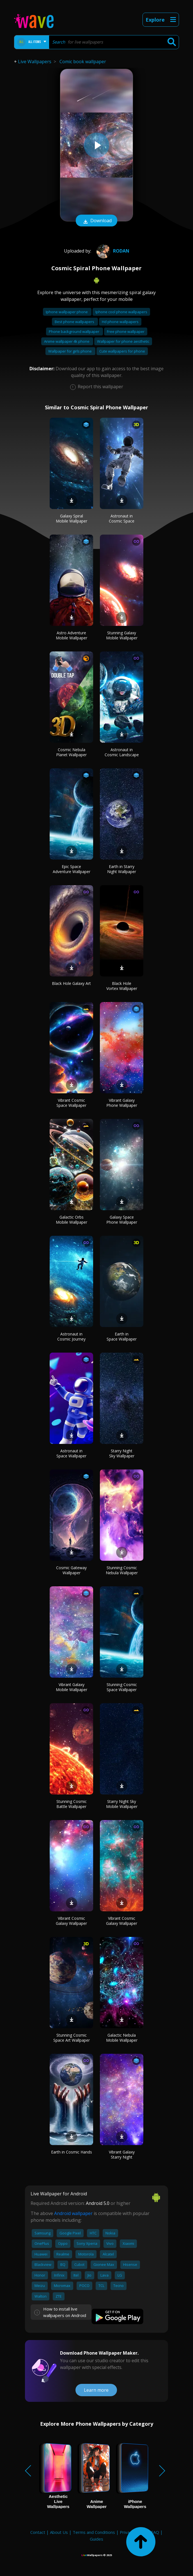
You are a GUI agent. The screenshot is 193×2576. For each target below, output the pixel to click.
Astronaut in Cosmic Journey (71, 1336)
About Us (59, 2532)
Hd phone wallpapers (120, 321)
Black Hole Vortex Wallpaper (121, 986)
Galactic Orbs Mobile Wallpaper (71, 1219)
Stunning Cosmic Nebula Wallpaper (122, 1570)
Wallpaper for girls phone (70, 351)
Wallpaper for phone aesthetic (123, 341)
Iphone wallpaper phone (67, 311)
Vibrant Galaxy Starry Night (122, 2154)
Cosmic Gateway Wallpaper (71, 1570)
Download (96, 221)
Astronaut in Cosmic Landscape (122, 752)
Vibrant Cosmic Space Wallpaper (71, 1103)
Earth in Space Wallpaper (122, 1336)
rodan (112, 251)
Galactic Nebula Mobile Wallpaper (121, 2037)
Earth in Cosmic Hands (71, 2152)
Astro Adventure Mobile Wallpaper (71, 635)
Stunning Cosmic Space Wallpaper (122, 1687)
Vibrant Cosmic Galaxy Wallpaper (71, 1921)
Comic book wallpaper (82, 61)
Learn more (96, 2390)
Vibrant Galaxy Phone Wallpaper (121, 1103)
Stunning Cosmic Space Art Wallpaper (71, 2037)
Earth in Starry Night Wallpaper (121, 869)
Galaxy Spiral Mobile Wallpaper (71, 518)
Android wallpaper (73, 2213)
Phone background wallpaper (74, 331)
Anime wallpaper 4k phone (67, 341)
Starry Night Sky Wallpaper (121, 1453)
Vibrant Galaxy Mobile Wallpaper (71, 1687)
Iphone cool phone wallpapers (121, 311)
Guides (96, 2539)
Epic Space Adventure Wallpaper (71, 869)
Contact (37, 2532)
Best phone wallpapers (75, 321)
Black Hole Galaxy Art (71, 983)
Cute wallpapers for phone (122, 351)
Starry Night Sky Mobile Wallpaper (121, 1804)
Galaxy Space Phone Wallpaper (121, 1219)
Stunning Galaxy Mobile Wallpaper (121, 635)
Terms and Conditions (94, 2532)
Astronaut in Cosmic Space (121, 518)
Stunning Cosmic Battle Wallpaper (71, 1804)
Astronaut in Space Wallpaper (71, 1453)
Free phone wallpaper (125, 331)
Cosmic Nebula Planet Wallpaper (71, 752)
